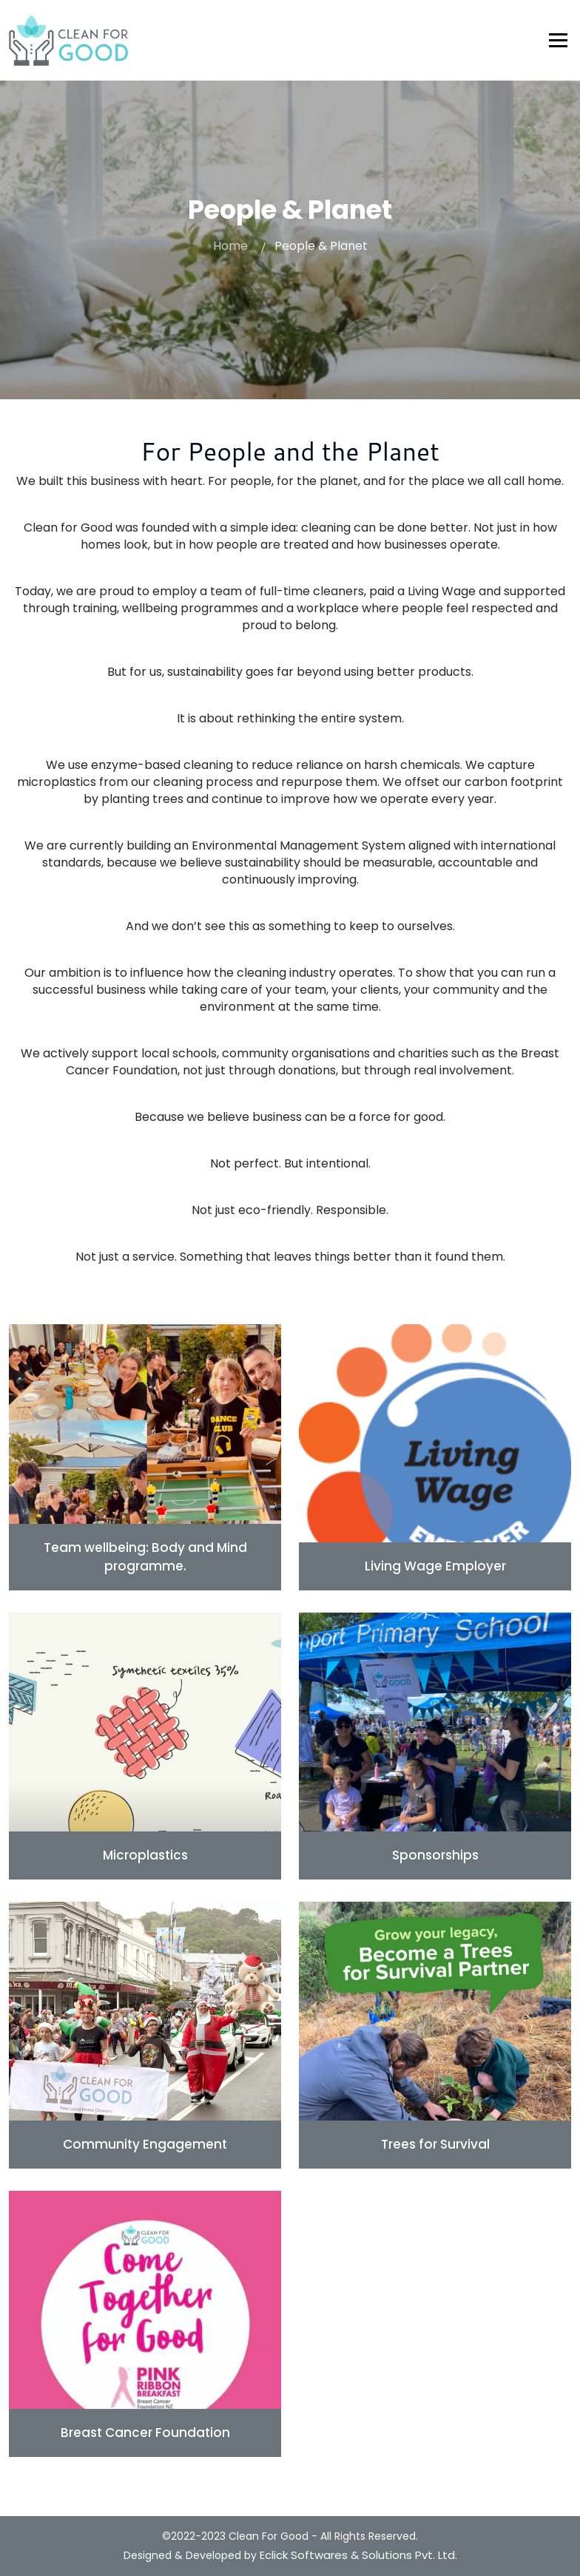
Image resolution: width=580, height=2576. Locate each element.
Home (230, 245)
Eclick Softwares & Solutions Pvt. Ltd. (358, 2555)
